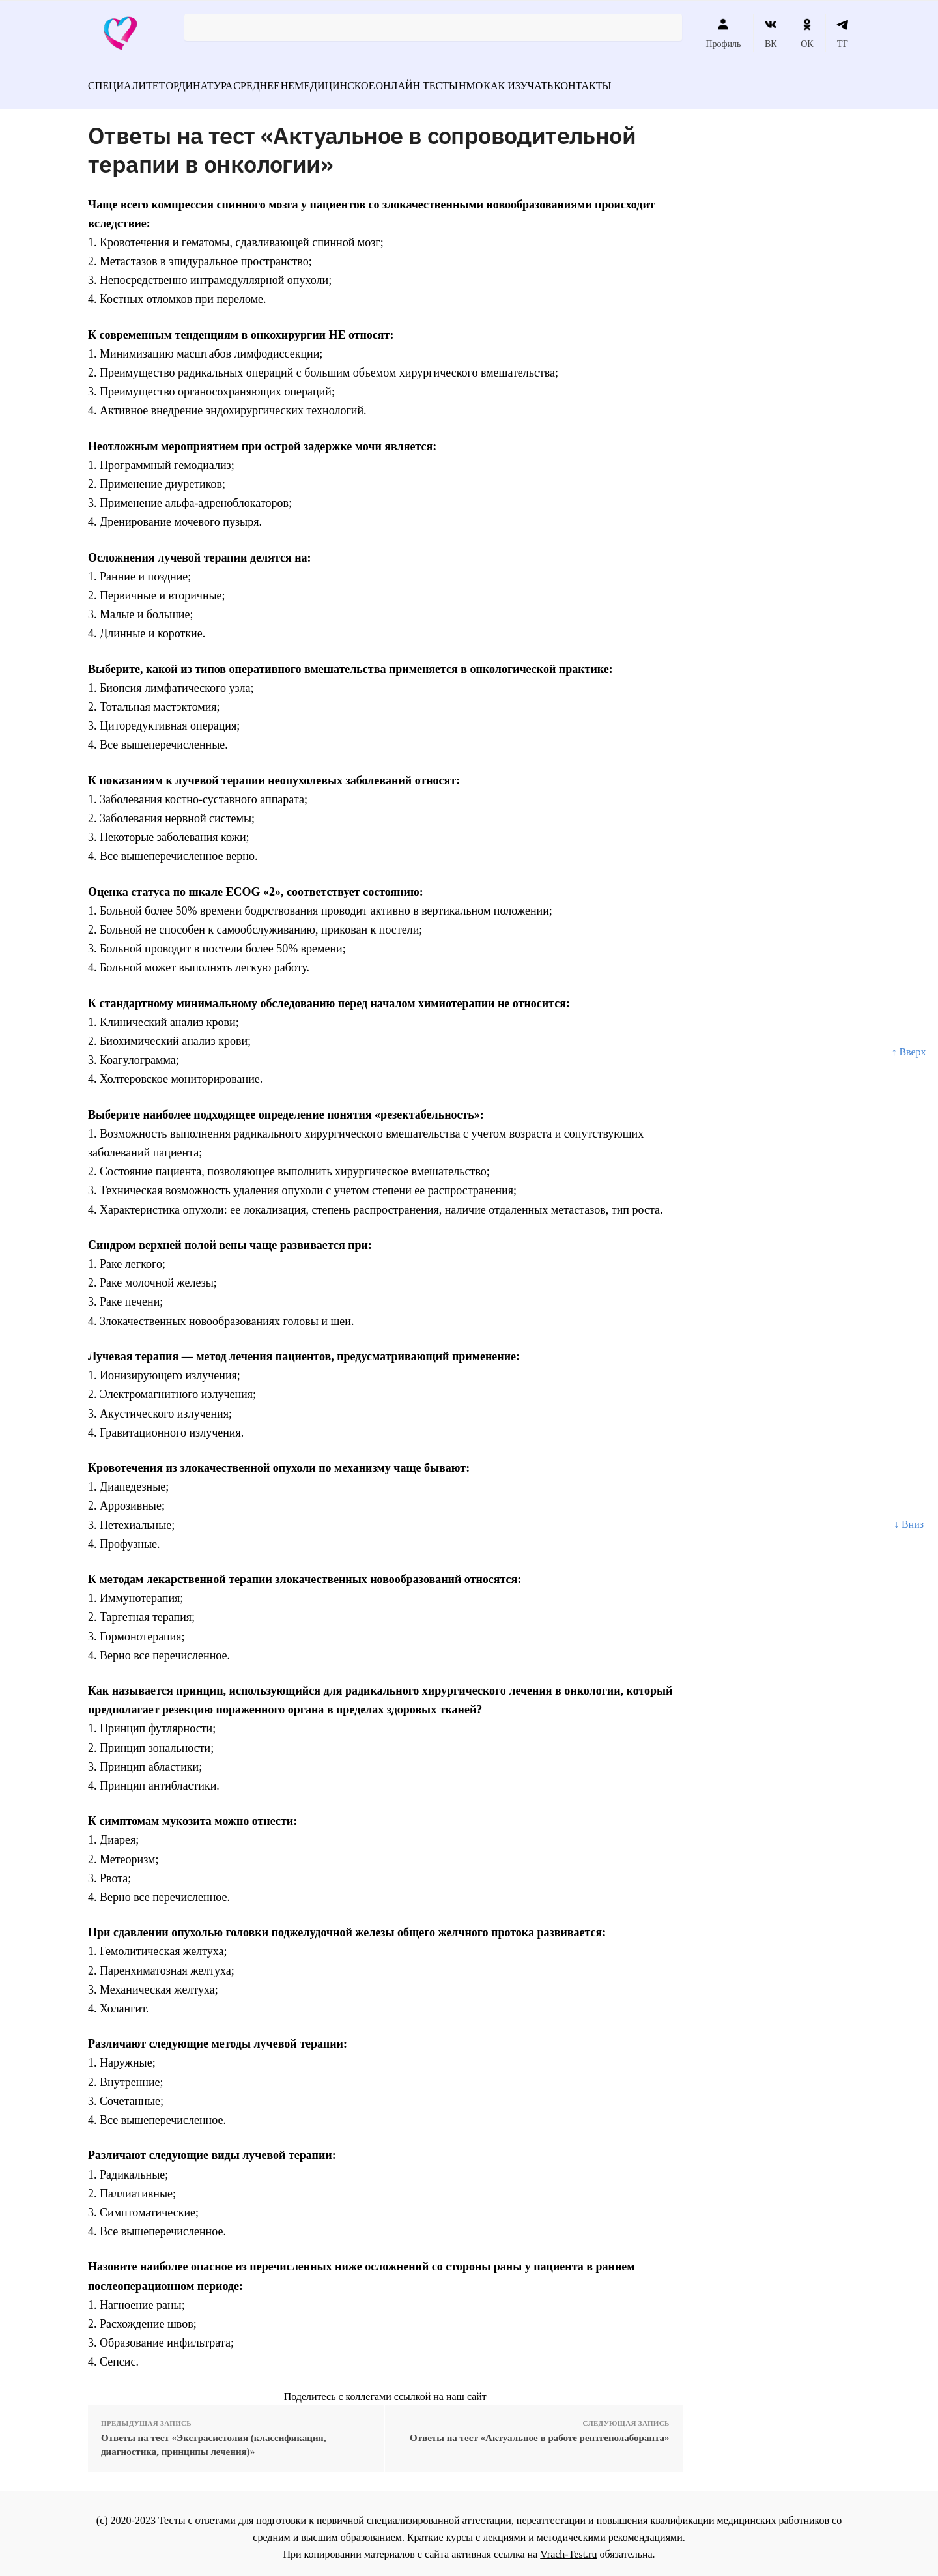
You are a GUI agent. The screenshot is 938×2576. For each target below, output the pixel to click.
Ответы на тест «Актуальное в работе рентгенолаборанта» (540, 2430)
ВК (771, 33)
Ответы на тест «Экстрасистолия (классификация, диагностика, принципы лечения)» (213, 2437)
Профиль (723, 33)
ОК (807, 33)
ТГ (842, 33)
